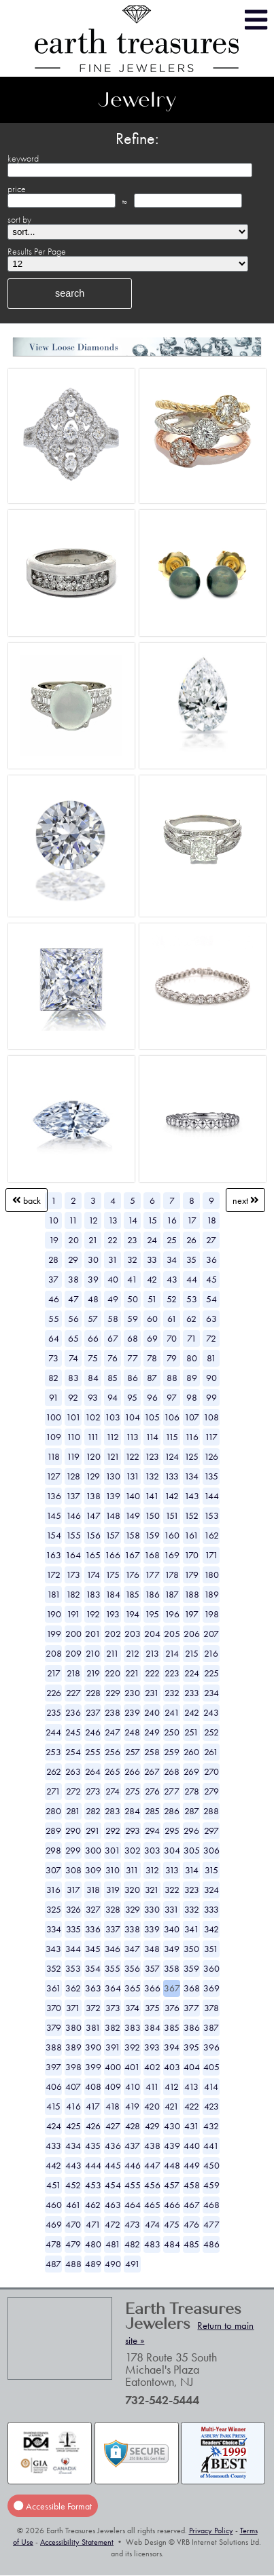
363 (93, 1988)
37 (53, 1279)
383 (132, 2027)
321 (152, 1889)
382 (112, 2027)
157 (112, 1535)
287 (191, 1811)
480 (93, 2244)
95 (132, 1397)
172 (53, 1574)
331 (172, 1909)
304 (172, 1850)
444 (93, 2165)
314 (192, 1870)
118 (53, 1456)
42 (152, 1279)
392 (132, 2047)
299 (73, 1850)
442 (53, 2165)
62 (191, 1318)
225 (211, 1673)
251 (191, 1732)
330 (152, 1909)
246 (93, 1732)
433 (53, 2145)
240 (152, 1712)
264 (93, 1771)
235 (53, 1712)
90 (211, 1378)
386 (192, 2027)
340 (171, 1929)
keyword (23, 158)
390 (93, 2047)
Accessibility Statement (77, 2542)
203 (132, 1633)
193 (112, 1614)
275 (132, 1791)
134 (191, 1476)
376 (172, 2008)
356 (132, 1968)
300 (93, 1850)
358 (171, 1968)
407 (73, 2086)
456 (152, 2185)
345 (93, 1949)
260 (191, 1752)
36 (211, 1259)
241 (172, 1712)
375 (152, 2008)
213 (152, 1653)
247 (112, 1732)
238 (112, 1712)
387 (211, 2027)
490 (113, 2264)
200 (73, 1633)
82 (53, 1378)
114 (151, 1437)
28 (53, 1259)
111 (93, 1437)
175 (112, 1574)
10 (53, 1220)
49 (112, 1299)
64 (53, 1338)
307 (53, 1870)
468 (211, 2204)
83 (73, 1378)
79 (172, 1358)
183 (93, 1594)
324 (211, 1889)
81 (211, 1358)
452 (73, 2185)
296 (191, 1830)
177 (152, 1574)
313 (172, 1870)
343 (53, 1949)
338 (132, 1929)
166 (112, 1555)
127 (53, 1476)
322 (172, 1889)
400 (113, 2067)
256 (112, 1752)
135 (211, 1476)
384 (152, 2027)
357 (152, 1968)
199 (53, 1633)
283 (112, 1811)
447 (152, 2165)
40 (112, 1279)
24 (152, 1240)
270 (211, 1771)
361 (53, 1988)
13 (113, 1220)
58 (112, 1318)
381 (93, 2027)
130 (112, 1476)
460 (54, 2204)
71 (191, 1338)
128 (73, 1476)
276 (152, 1791)
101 (73, 1417)
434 (73, 2145)
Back (26, 1200)
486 (211, 2244)
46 (53, 1299)
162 (211, 1535)
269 (191, 1771)
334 (53, 1929)
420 (152, 2106)
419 (132, 2106)
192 (93, 1614)
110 (73, 1437)
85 (112, 1378)
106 (171, 1417)
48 (93, 1299)
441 (211, 2145)
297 (211, 1830)
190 (53, 1614)
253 (53, 1752)
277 (171, 1791)
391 (112, 2047)
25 (172, 1240)
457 (171, 2185)
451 (53, 2185)
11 (73, 1220)
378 (211, 2008)
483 (152, 2244)
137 (73, 1496)
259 (171, 1752)
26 (191, 1240)
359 (191, 1968)
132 (152, 1476)
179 (191, 1574)
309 (93, 1870)
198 (211, 1614)
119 (73, 1456)
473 (132, 2224)
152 (191, 1515)
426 (93, 2126)
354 (93, 1968)
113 (132, 1437)
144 (211, 1496)
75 (93, 1358)
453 (93, 2185)
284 (132, 1811)
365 (132, 1988)
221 (132, 1673)
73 (53, 1358)
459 (211, 2185)
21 (93, 1240)
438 (152, 2145)
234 (211, 1693)
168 (152, 1555)
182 (73, 1594)
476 (191, 2224)
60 (152, 1318)
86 (132, 1378)
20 (73, 1240)
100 (53, 1417)
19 (53, 1240)
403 (172, 2067)
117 (211, 1437)
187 (172, 1594)
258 (152, 1752)
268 (171, 1771)
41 (132, 1279)
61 (172, 1318)
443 (73, 2165)
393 (152, 2047)
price (16, 189)
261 (211, 1752)
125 (191, 1456)
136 (53, 1496)
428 (132, 2126)
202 (113, 1633)
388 (54, 2047)
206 (192, 1633)
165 (93, 1555)
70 (172, 1338)
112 (112, 1437)
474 (152, 2224)
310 (112, 1870)
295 (172, 1830)
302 (132, 1850)
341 (191, 1929)
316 (53, 1889)
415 (53, 2106)
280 (53, 1811)
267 (152, 1771)
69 (152, 1338)
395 (191, 2047)
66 (93, 1338)
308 (73, 1870)
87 (152, 1378)
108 (211, 1417)
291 (93, 1830)
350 (191, 1949)
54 (211, 1299)
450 (211, 2165)
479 (73, 2244)
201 (93, 1633)
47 (73, 1299)
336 (93, 1929)
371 (73, 2008)
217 (54, 1673)
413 (191, 2086)
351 (211, 1949)
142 (172, 1496)
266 (132, 1771)
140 (132, 1496)
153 (211, 1515)
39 (93, 1279)
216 (211, 1653)
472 (112, 2224)
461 (73, 2204)
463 (113, 2204)
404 (192, 2067)
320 (132, 1889)
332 (191, 1909)
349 (171, 1949)
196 (172, 1614)
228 (93, 1693)
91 (53, 1397)
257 (132, 1752)
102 (93, 1417)
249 (152, 1732)
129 (93, 1476)
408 (93, 2086)
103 (112, 1417)
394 (171, 2047)
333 (211, 1909)
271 (53, 1791)
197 (191, 1614)
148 (112, 1515)
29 (73, 1259)
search (69, 293)
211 (112, 1653)
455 (132, 2185)
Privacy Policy (211, 2530)
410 (132, 2086)
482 (132, 2244)
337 (112, 1929)
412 (172, 2086)
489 (93, 2264)
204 (152, 1633)
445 (113, 2165)
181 (54, 1594)
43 (172, 1279)
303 (152, 1850)
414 (211, 2086)
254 (73, 1752)
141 (152, 1496)
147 (93, 1515)
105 (152, 1417)
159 (152, 1535)
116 (192, 1437)
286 (171, 1811)
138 (93, 1496)
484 (172, 2244)
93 (93, 1397)
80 (191, 1358)
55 (53, 1318)
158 (132, 1535)
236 (73, 1712)
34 (172, 1259)
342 (211, 1929)
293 (132, 1830)
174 (93, 1574)
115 (171, 1437)
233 (191, 1693)
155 (73, 1535)
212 (132, 1653)
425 (73, 2126)
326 (73, 1909)
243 (211, 1712)
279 (211, 1791)
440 (192, 2145)
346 (112, 1949)
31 (113, 1259)
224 (191, 1673)
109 (53, 1437)
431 (191, 2126)
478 (53, 2244)
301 (112, 1850)
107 (191, 1417)
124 (172, 1456)
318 (93, 1889)
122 (132, 1456)
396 (211, 2047)
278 (191, 1791)
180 (211, 1574)
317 (73, 1889)
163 (53, 1555)
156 (93, 1535)
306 (211, 1850)
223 (172, 1673)
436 (113, 2145)
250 (171, 1732)
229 (112, 1693)
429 (152, 2126)
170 (191, 1555)
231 (152, 1693)
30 (93, 1259)
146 (73, 1515)
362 (73, 1988)
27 (211, 1240)
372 (93, 2008)
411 (152, 2086)
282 (93, 1811)
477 (211, 2224)
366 (152, 1988)
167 (132, 1555)
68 (132, 1338)
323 (191, 1889)
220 (112, 1673)
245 (73, 1732)
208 (54, 1653)
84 (93, 1378)
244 (53, 1732)
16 (172, 1220)
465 (152, 2204)
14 (132, 1220)
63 (211, 1318)
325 (53, 1909)
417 (93, 2106)
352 (53, 1968)
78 (152, 1358)
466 (172, 2204)
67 (112, 1338)
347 (132, 1949)
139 (112, 1496)
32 (132, 1259)
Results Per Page (36, 251)
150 (152, 1515)
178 (172, 1574)
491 (132, 2264)
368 (192, 1988)
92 (73, 1397)
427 (112, 2126)
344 (73, 1949)
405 (211, 2067)
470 (73, 2224)
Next (246, 1200)
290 (73, 1830)
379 (53, 2027)
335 (73, 1929)
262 (53, 1771)
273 (93, 1791)
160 (171, 1535)
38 (73, 1279)
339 (152, 1929)
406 (54, 2086)
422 (191, 2106)
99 (211, 1397)
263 (73, 1771)
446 (132, 2165)
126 (211, 1456)
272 (73, 1791)
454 (113, 2185)
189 (211, 1594)
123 (152, 1456)
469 (54, 2224)
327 (93, 1909)
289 (53, 1830)
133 (172, 1476)
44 (191, 1279)
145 (53, 1515)
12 (93, 1220)
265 (112, 1771)
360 (211, 1968)
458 (192, 2185)
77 (132, 1358)
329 (132, 1909)
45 (211, 1279)
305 (192, 1850)
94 (112, 1397)
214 (172, 1653)
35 (191, 1259)
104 (132, 1417)
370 (53, 2008)
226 (53, 1693)
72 (211, 1338)
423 (211, 2106)
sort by (19, 219)
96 (152, 1397)
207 (211, 1633)
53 (191, 1299)
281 (73, 1811)
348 (152, 1949)
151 (172, 1515)
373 (112, 2008)
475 (171, 2224)
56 (73, 1318)
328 (112, 1909)
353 (73, 1968)
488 (73, 2264)
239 (132, 1712)
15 (152, 1220)
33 (152, 1259)
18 (211, 1220)
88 (172, 1378)
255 (93, 1752)
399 (93, 2067)
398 (73, 2067)
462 (93, 2204)
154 (53, 1535)
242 (191, 1712)
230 (132, 1693)
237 (93, 1712)
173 (73, 1574)
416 (73, 2106)
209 (73, 1653)
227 (73, 1693)
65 (73, 1338)
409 (113, 2086)
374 (132, 2008)
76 (112, 1358)
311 (132, 1870)
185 (132, 1594)
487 (53, 2264)
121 (113, 1456)
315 (211, 1870)
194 (132, 1614)
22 (112, 1240)
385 (171, 2027)
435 (93, 2145)
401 (132, 2067)
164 (73, 1555)
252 (211, 1732)
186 (152, 1594)
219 (93, 1673)
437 (132, 2145)
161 (191, 1535)
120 (93, 1456)
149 (132, 1515)
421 (172, 2106)
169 (171, 1555)
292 (112, 1830)
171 (211, 1555)
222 (152, 1673)
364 (113, 1988)
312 (152, 1870)
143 (191, 1496)
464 (132, 2204)
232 (172, 1693)
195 (152, 1614)
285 (152, 1811)
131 (132, 1476)
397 (53, 2067)
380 (73, 2027)
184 (112, 1594)
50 (132, 1299)
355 (112, 1968)
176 (132, 1574)
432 (211, 2126)
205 (172, 1633)
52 (172, 1299)
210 (93, 1653)
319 (113, 1889)
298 (53, 1850)
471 (93, 2224)
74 (73, 1358)
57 (93, 1318)
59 (132, 1318)
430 (172, 2126)
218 (73, 1673)
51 (152, 1299)
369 (211, 1988)
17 (191, 1220)
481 (112, 2244)
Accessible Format (52, 2506)
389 (73, 2047)
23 (132, 1240)
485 (191, 2244)
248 (132, 1732)
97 (172, 1397)
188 (191, 1594)
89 (191, 1378)
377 (191, 2008)
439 (172, 2145)
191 (73, 1614)
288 (211, 1811)
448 (172, 2165)
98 (191, 1397)
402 (152, 2067)
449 (192, 2165)
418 (112, 2106)
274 (112, 1791)
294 (152, 1830)
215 (192, 1653)
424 (53, 2126)
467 (192, 2204)
